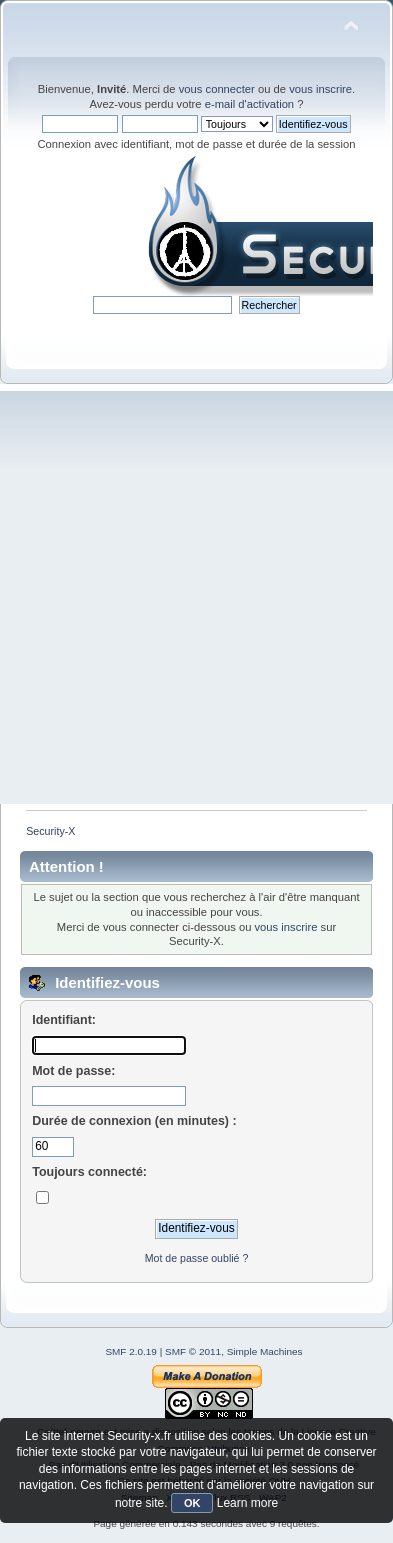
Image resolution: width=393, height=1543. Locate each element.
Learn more (247, 1503)
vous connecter (217, 89)
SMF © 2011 (193, 1351)
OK (192, 1503)
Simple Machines (265, 1351)
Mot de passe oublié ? (197, 1258)
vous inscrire (320, 89)
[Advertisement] (196, 597)
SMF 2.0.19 (131, 1351)
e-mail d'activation (249, 104)
